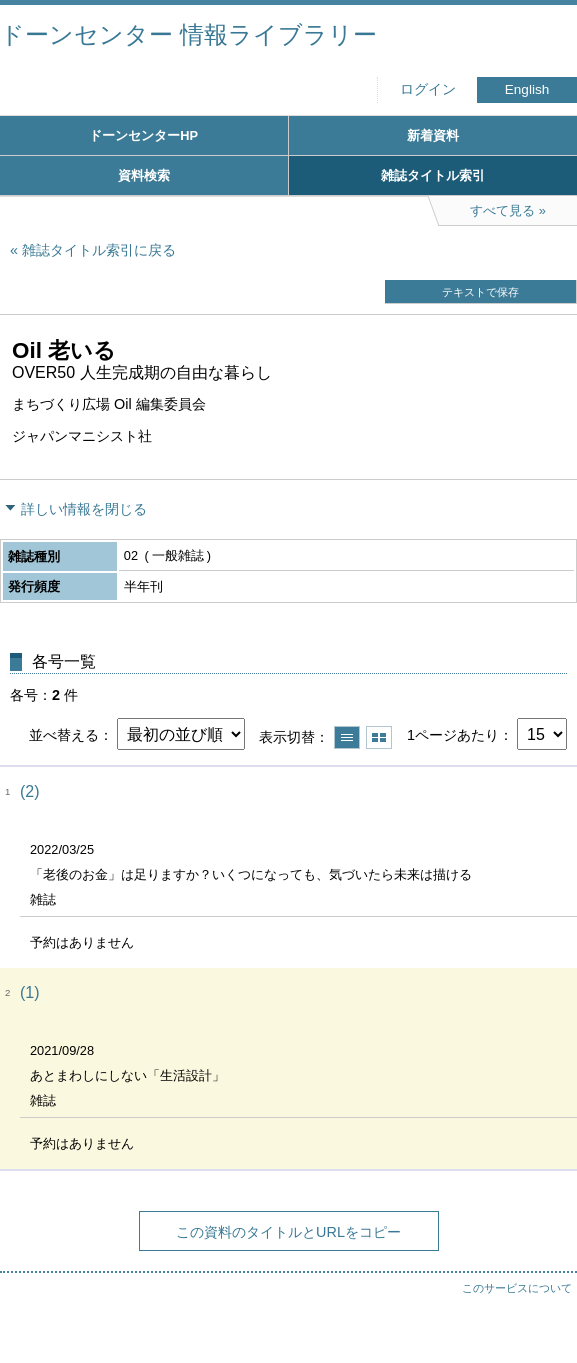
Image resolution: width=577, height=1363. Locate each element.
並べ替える (64, 735)
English (527, 89)
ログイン (428, 89)
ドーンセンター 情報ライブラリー (188, 34)
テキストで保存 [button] (480, 292)
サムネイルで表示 (379, 737)
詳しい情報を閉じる (84, 509)
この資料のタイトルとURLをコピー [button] (288, 1232)
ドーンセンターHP (143, 135)
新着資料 (433, 135)
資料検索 (144, 175)
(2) (30, 791)
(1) (30, 992)
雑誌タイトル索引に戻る (99, 250)
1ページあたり (453, 735)
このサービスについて (517, 1288)
